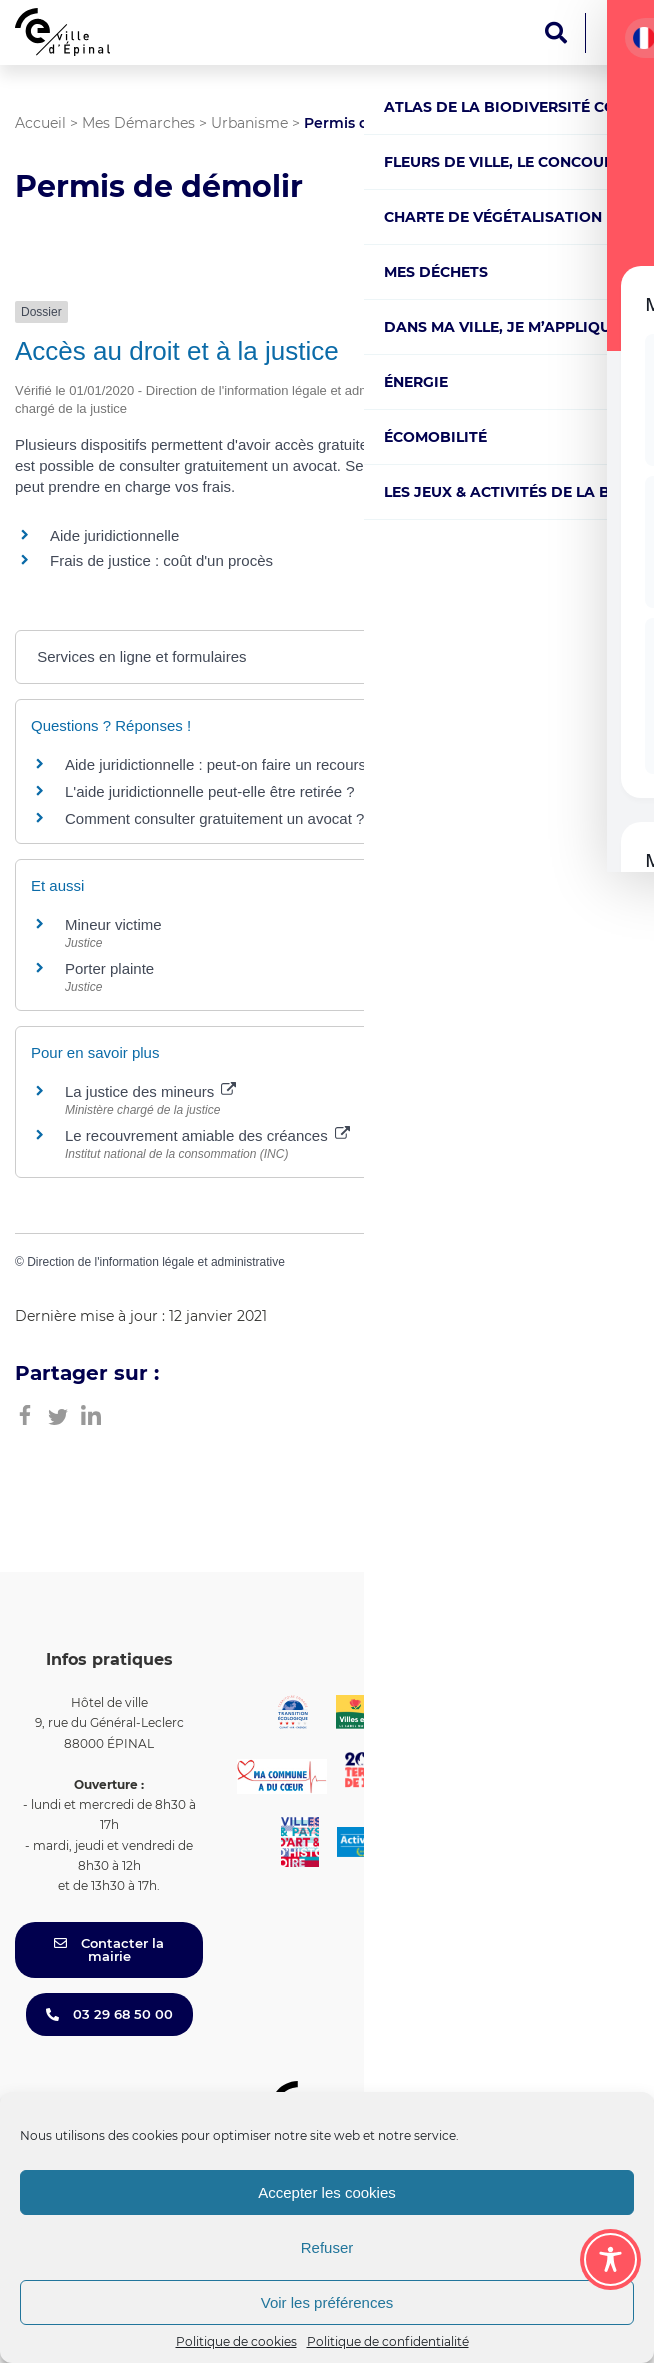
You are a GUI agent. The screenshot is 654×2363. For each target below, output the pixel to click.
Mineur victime (113, 924)
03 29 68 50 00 (109, 2014)
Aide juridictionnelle (114, 535)
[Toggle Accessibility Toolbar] (610, 2259)
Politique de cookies (236, 2341)
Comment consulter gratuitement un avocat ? (214, 818)
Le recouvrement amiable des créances (207, 1135)
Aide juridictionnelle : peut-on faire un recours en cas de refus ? (275, 764)
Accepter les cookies (327, 2192)
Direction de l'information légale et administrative (156, 1262)
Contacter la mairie (109, 1949)
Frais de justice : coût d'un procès (161, 560)
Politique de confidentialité (388, 2341)
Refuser (327, 2247)
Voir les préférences (327, 2302)
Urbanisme (249, 123)
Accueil (40, 123)
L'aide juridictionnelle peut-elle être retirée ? (210, 791)
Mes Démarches (138, 123)
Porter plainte (109, 968)
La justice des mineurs (150, 1091)
